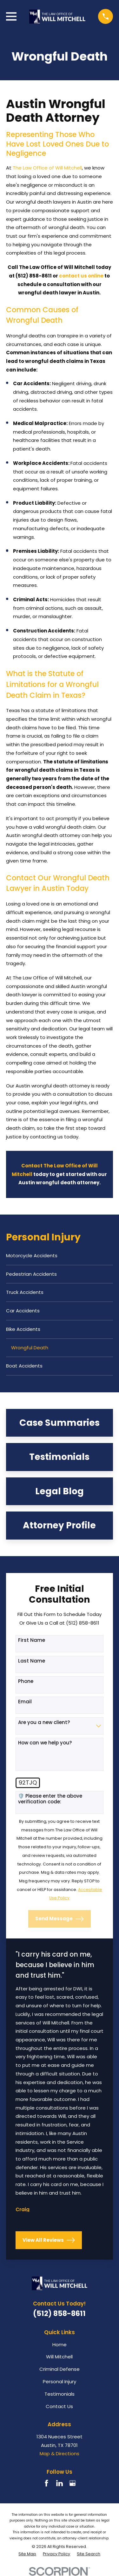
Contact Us (59, 2406)
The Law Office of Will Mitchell (47, 167)
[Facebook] (46, 2483)
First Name (31, 1640)
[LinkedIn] (59, 2483)
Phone (25, 1681)
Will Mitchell (59, 2356)
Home (59, 2344)
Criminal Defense (59, 2369)
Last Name (31, 1661)
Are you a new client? (44, 1722)
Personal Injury (59, 2381)
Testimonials (59, 2394)
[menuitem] (59, 1256)
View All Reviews (49, 2240)
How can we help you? (45, 1743)
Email (25, 1702)
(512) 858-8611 (59, 2313)
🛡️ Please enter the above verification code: (50, 1799)
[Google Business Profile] (72, 2483)
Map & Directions (59, 2453)
